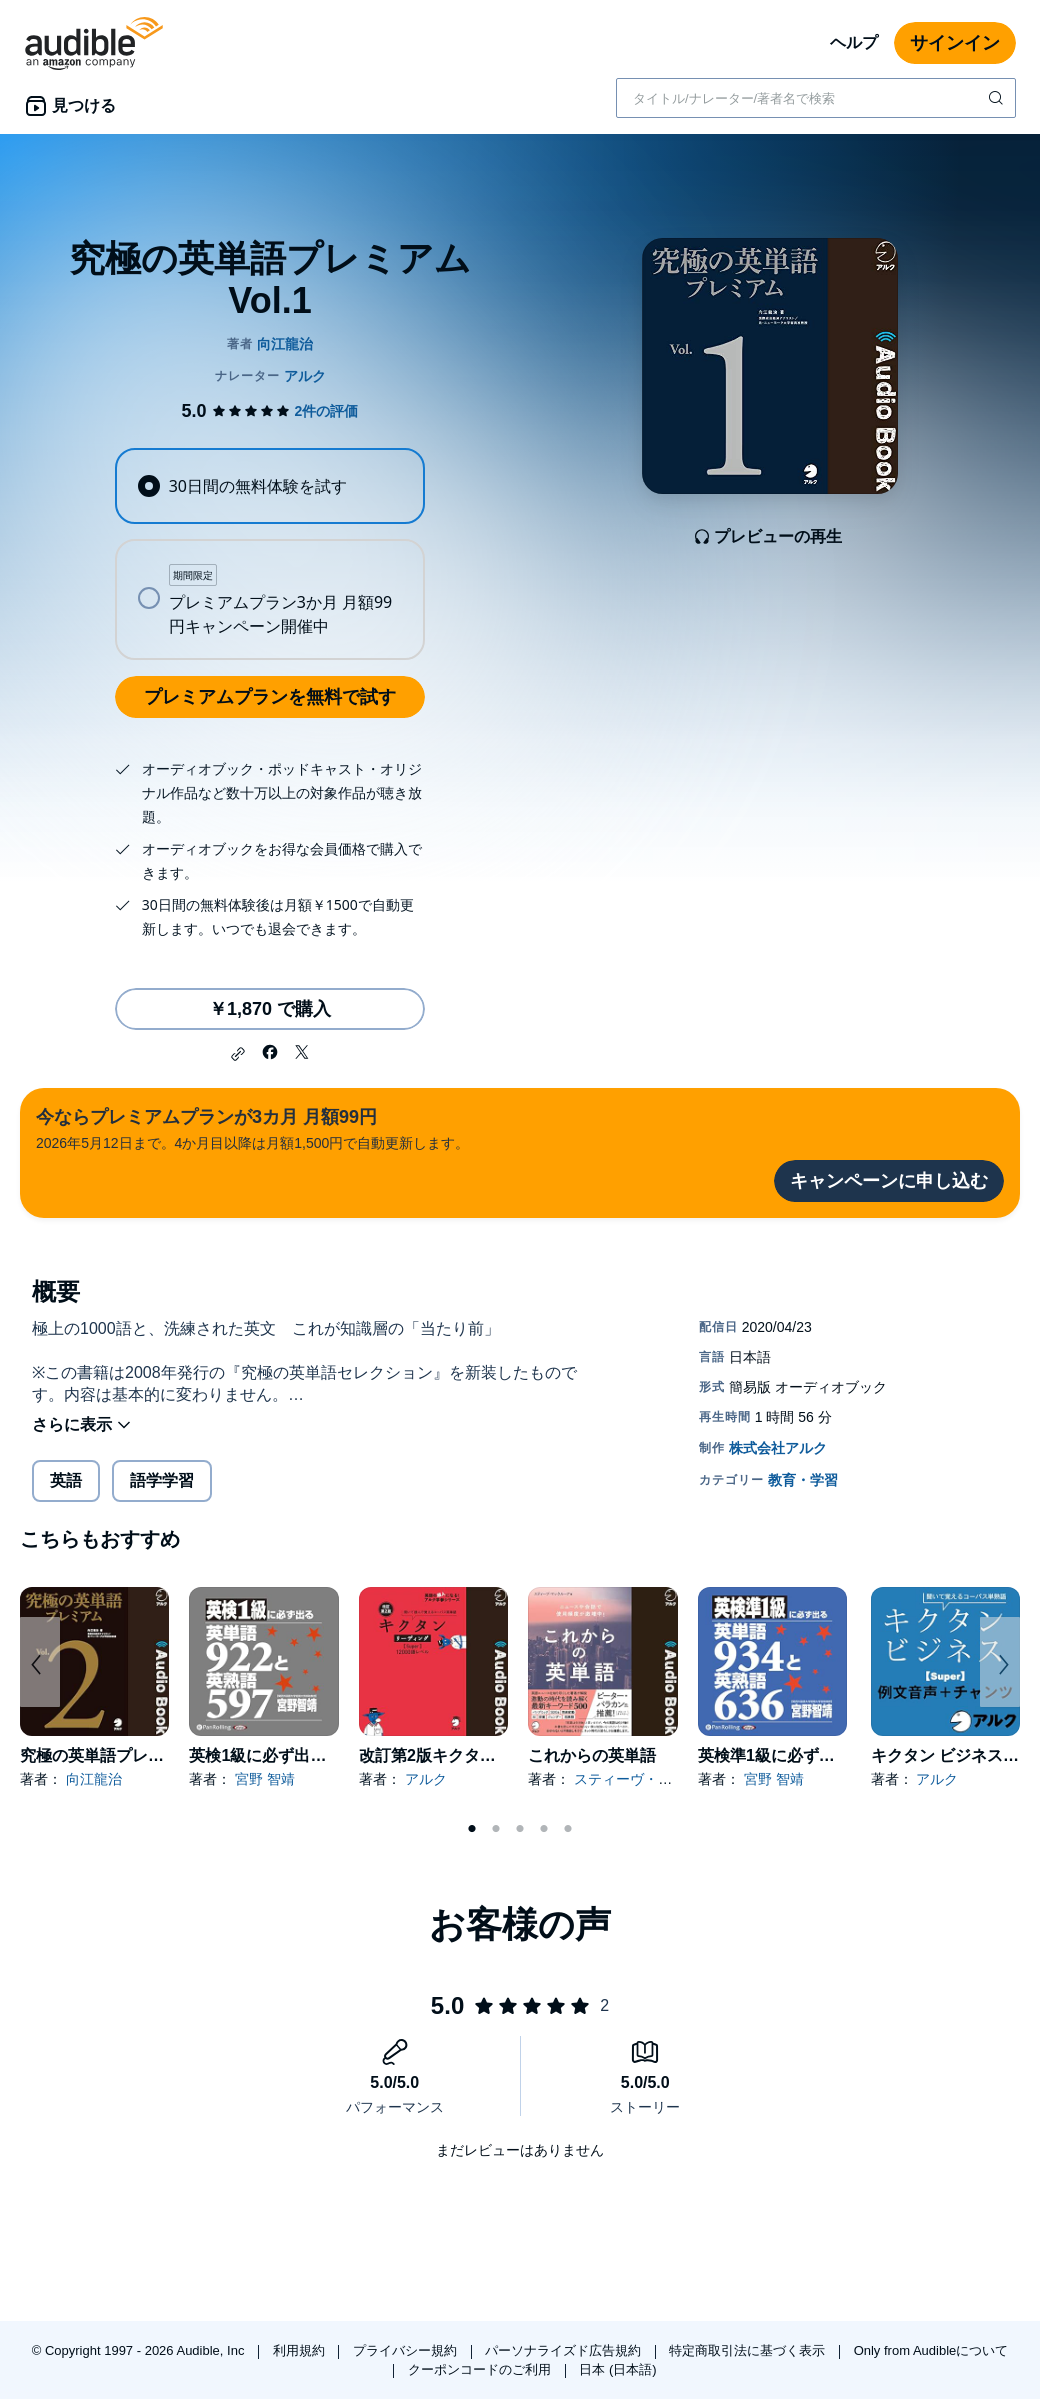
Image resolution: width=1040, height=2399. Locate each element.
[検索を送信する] (998, 98)
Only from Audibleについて (931, 2350)
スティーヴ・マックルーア (658, 1779)
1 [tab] (472, 1829)
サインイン (955, 43)
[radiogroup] (269, 554)
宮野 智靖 (265, 1779)
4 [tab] (544, 1829)
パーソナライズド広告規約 (565, 2350)
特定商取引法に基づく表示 (749, 2350)
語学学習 (162, 1480)
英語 (66, 1480)
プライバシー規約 (407, 2350)
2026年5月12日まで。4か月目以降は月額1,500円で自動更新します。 (252, 1127)
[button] (238, 1054)
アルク (426, 1779)
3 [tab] (520, 1829)
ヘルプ (854, 42)
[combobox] (816, 98)
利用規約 (301, 2350)
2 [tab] (496, 1829)
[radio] (269, 486)
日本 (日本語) (617, 2369)
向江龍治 (94, 1779)
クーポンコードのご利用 (481, 2369)
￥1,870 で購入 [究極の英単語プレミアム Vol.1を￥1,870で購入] (270, 1009)
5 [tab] (568, 1829)
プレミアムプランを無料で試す (270, 697)
